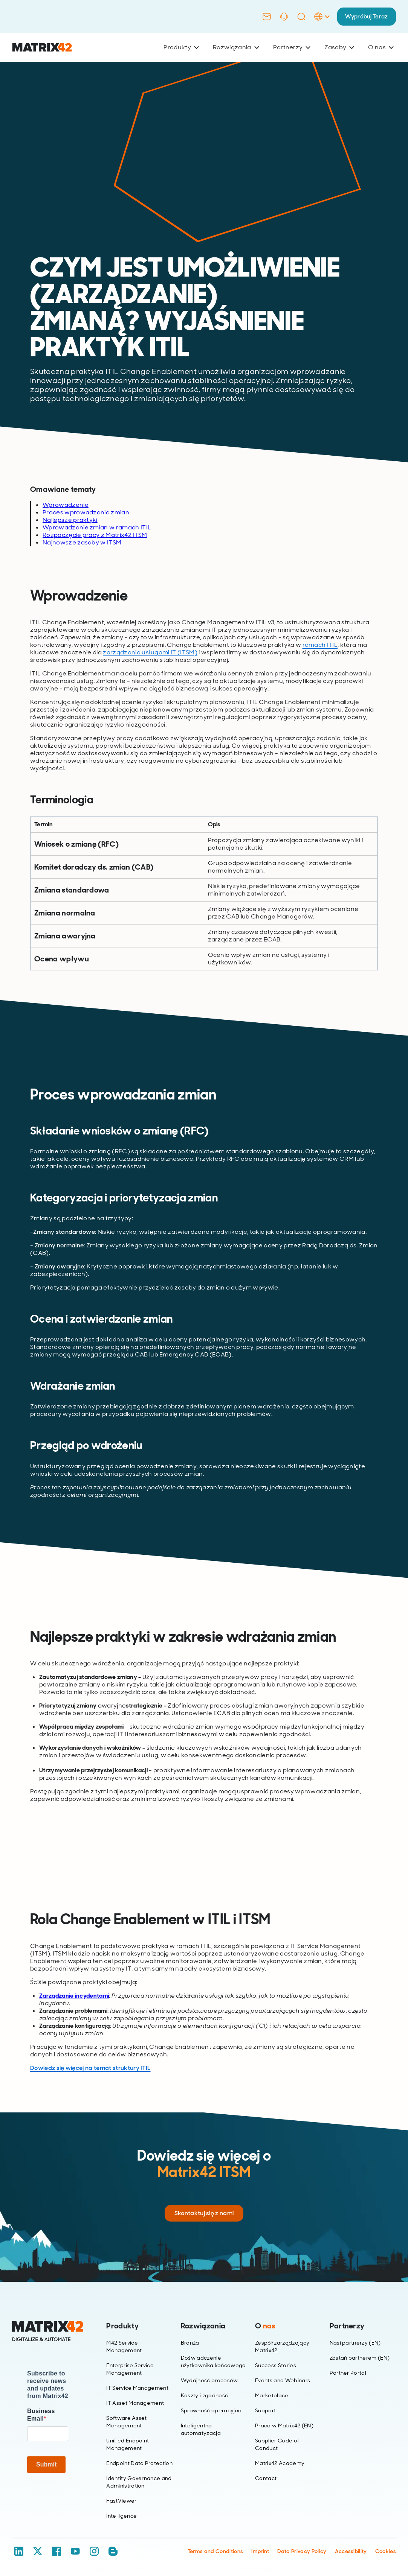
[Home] (47, 2331)
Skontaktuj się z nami (204, 2213)
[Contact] (264, 16)
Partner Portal (348, 2372)
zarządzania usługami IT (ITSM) (150, 652)
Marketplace (272, 2395)
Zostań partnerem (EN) (360, 2357)
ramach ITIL (320, 645)
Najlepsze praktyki (70, 520)
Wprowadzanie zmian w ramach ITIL (97, 527)
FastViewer (121, 2500)
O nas (381, 47)
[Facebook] (56, 2551)
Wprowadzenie (66, 505)
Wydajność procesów (209, 2380)
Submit (46, 2464)
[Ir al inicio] (42, 47)
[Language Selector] (319, 24)
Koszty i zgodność (204, 2395)
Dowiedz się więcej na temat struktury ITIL (90, 2068)
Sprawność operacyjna (211, 2410)
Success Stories (275, 2365)
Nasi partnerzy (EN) (355, 2342)
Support (265, 2410)
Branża (190, 2342)
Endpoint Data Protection (139, 2463)
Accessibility (351, 2551)
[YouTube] (75, 2551)
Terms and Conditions (215, 2551)
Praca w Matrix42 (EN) (284, 2425)
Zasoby (339, 47)
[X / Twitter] (37, 2551)
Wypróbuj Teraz (365, 16)
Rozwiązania (236, 47)
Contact (266, 2478)
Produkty (181, 47)
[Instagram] (94, 2551)
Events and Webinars (282, 2380)
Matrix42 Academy (279, 2463)
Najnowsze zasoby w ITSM (82, 542)
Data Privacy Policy (301, 2551)
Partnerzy (292, 47)
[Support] (281, 16)
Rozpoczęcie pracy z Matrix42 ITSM (95, 535)
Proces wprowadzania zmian (86, 512)
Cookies (385, 2551)
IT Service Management (137, 2387)
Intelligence (121, 2515)
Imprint (260, 2551)
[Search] (298, 16)
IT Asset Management (135, 2403)
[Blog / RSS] (113, 2551)
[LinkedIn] (19, 2551)
